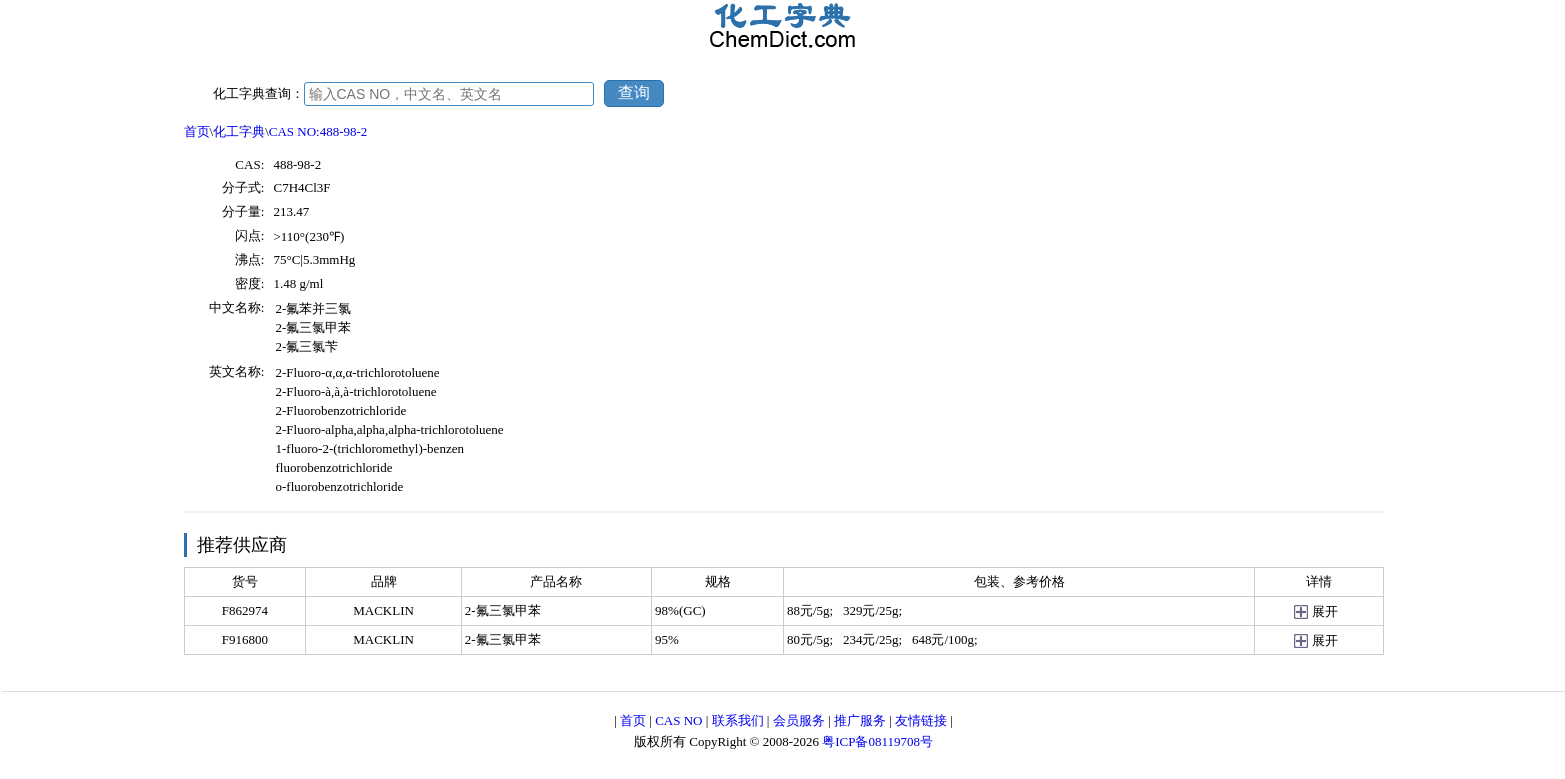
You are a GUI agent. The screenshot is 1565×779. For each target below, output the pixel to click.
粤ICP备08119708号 (877, 741)
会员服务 (799, 720)
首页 (197, 131)
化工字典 (239, 131)
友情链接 (921, 720)
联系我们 (738, 720)
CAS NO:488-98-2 (318, 131)
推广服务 (860, 720)
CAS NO (678, 720)
